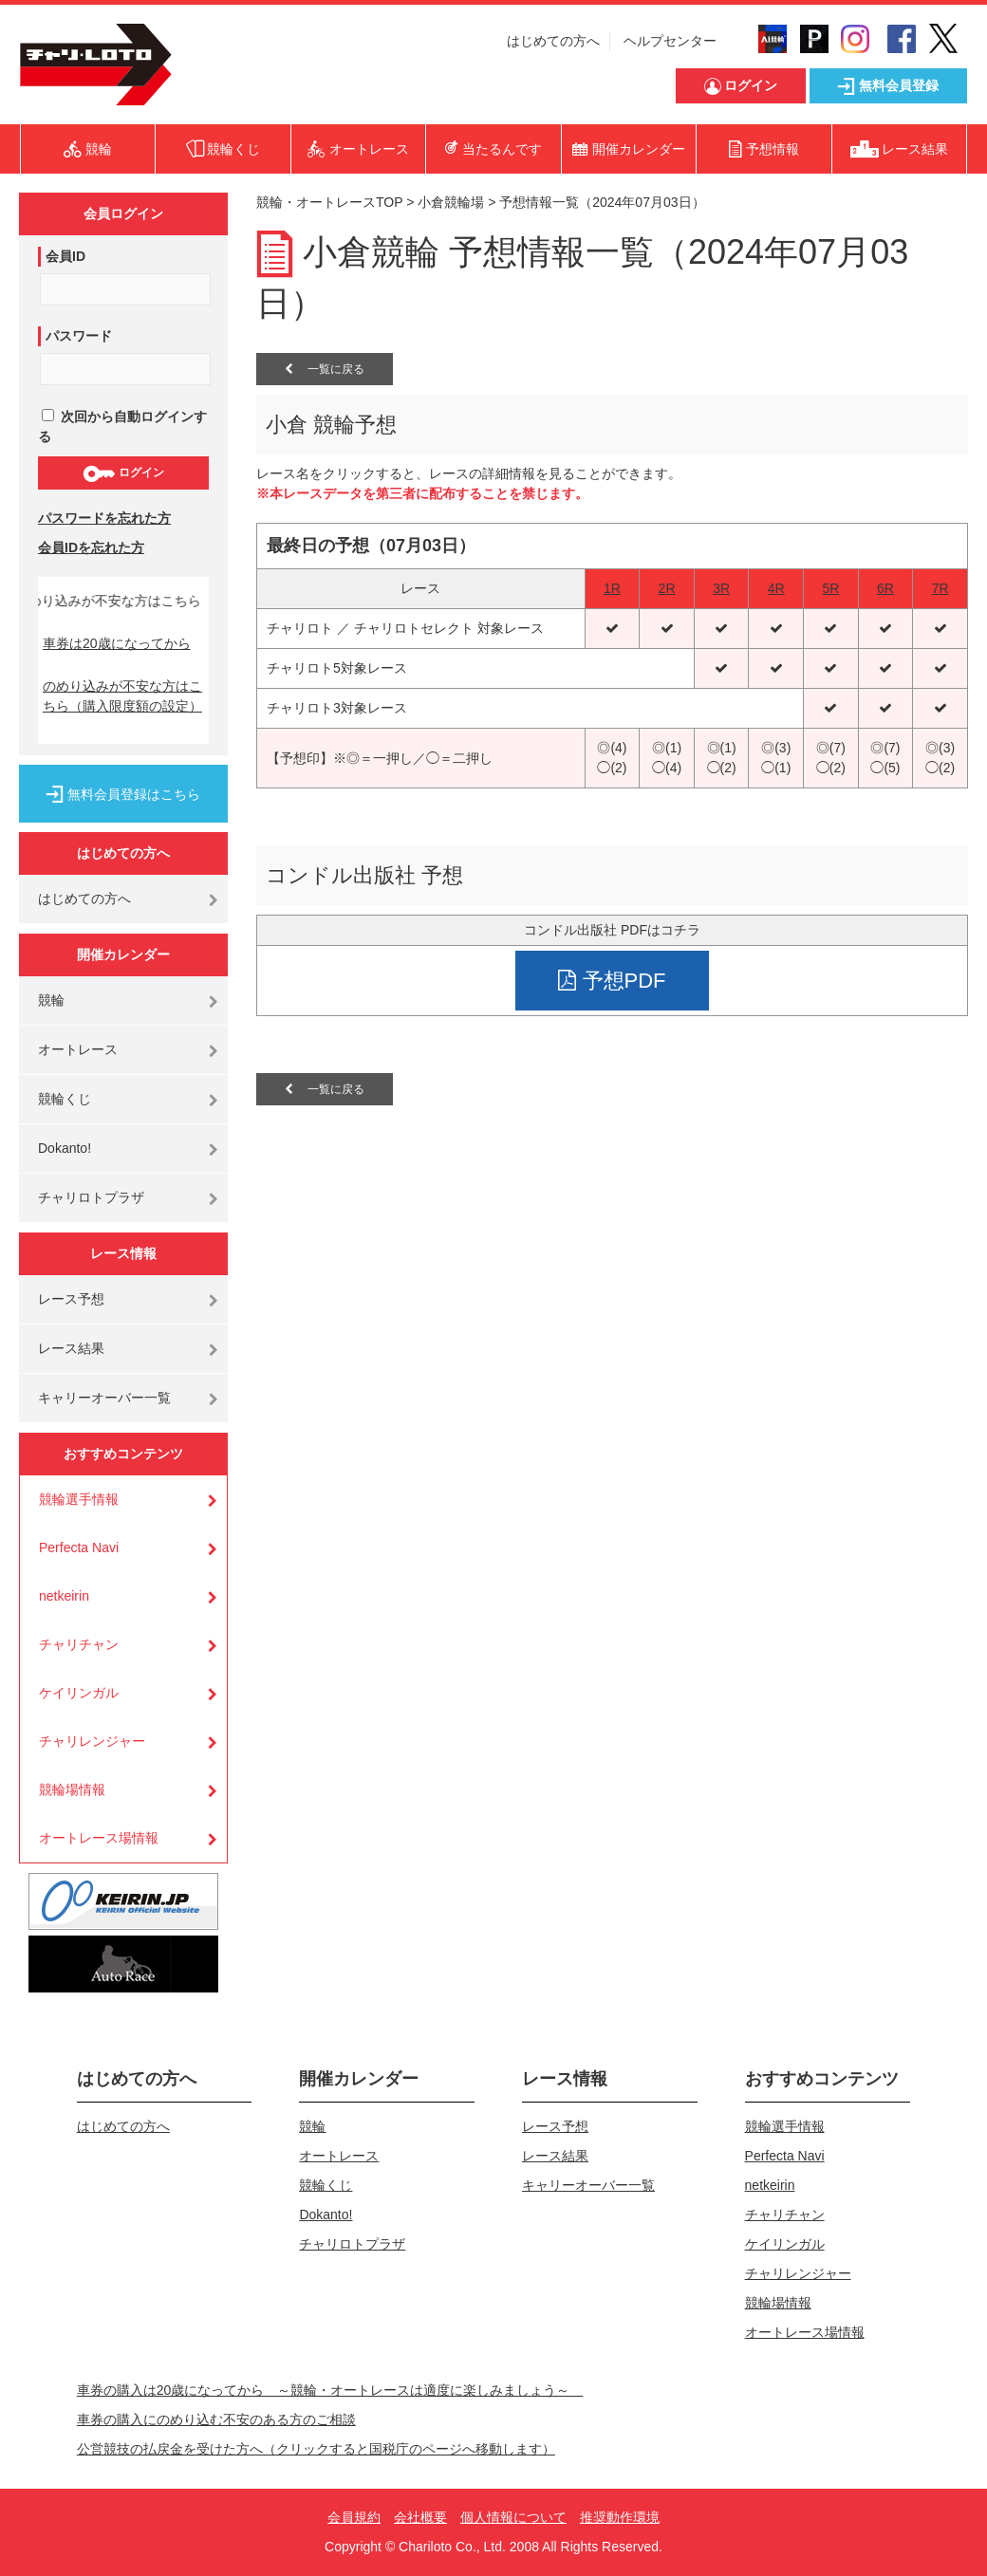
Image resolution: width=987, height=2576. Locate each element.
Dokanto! (64, 1148)
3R (721, 588)
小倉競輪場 (451, 202)
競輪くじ (64, 1098)
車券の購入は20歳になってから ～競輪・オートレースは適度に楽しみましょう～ (330, 2390)
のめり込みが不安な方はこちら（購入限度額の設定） (122, 695)
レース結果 (71, 1348)
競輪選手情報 (79, 1499)
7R (940, 588)
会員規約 (354, 2517)
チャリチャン (79, 1644)
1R (612, 588)
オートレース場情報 (98, 1837)
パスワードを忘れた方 (104, 518)
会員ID (65, 256)
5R (830, 588)
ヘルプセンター (670, 40)
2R (667, 588)
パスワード (79, 335)
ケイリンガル (79, 1692)
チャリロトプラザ (91, 1197)
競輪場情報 (72, 1789)
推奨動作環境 (620, 2517)
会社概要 (420, 2517)
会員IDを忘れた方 (91, 547)
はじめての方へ (553, 40)
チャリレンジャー (92, 1741)
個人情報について (513, 2517)
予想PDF (611, 980)
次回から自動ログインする (122, 426)
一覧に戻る (324, 369)
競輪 (51, 1000)
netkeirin (64, 1595)
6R (885, 588)
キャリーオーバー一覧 (104, 1397)
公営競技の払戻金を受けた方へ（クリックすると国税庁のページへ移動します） (316, 2448)
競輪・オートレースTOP (329, 202)
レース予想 (71, 1299)
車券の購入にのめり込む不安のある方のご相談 (216, 2419)
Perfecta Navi (79, 1547)
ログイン (123, 473)
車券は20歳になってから (117, 643)
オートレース (78, 1049)
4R (776, 588)
